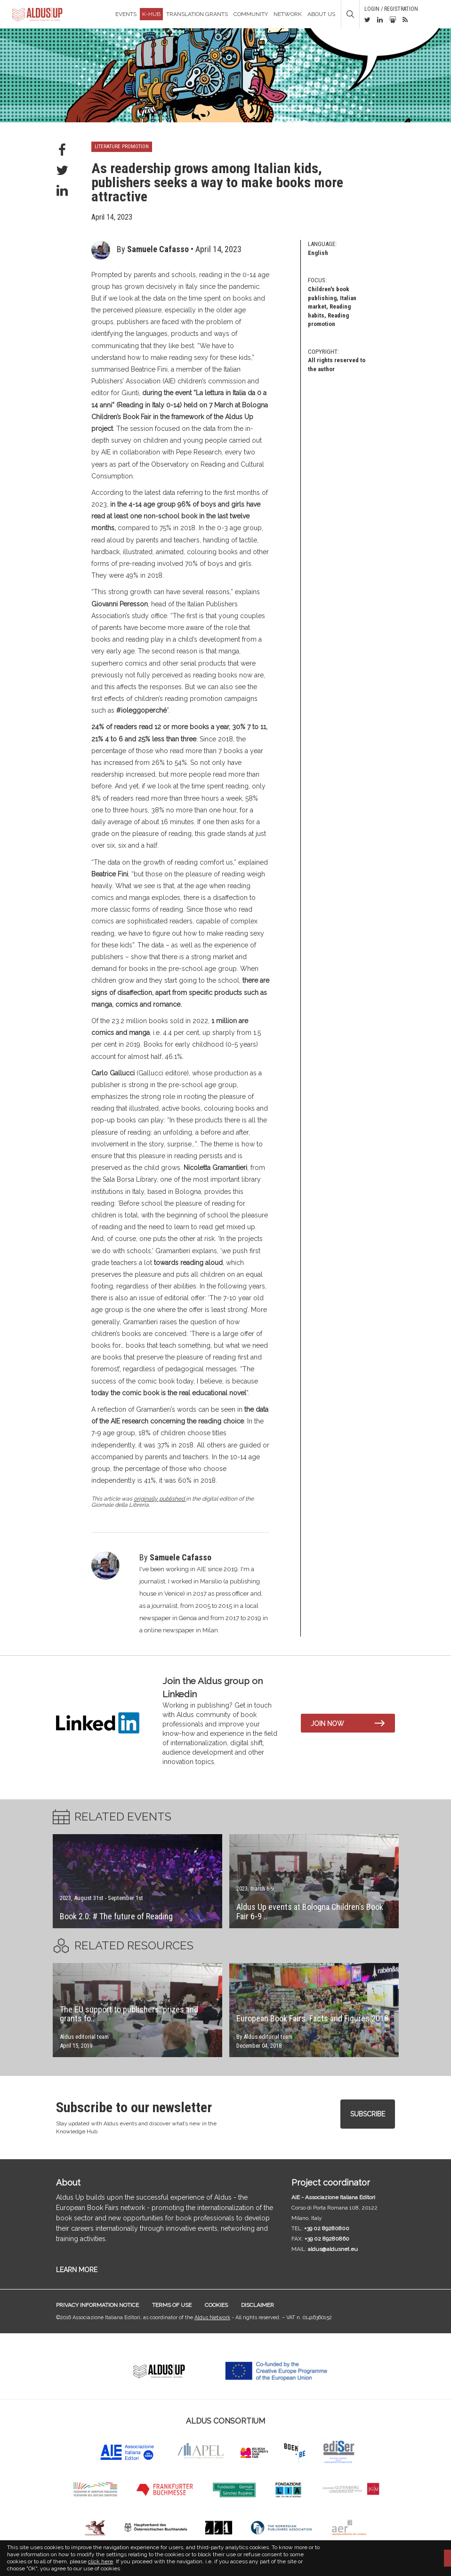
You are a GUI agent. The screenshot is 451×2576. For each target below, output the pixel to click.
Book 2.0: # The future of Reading (116, 1916)
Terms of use (172, 2305)
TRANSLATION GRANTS (197, 14)
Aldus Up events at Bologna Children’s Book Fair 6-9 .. (309, 1911)
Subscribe (367, 2114)
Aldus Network (212, 2317)
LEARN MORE (76, 2270)
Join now (327, 1723)
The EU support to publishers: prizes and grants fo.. (129, 2014)
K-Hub (151, 14)
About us (321, 14)
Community (251, 14)
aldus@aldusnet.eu (333, 2249)
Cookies (216, 2305)
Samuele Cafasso (158, 249)
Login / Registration (391, 9)
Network (288, 14)
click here (100, 2561)
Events (126, 14)
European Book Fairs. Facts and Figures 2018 (312, 2018)
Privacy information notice (97, 2305)
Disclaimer (257, 2305)
